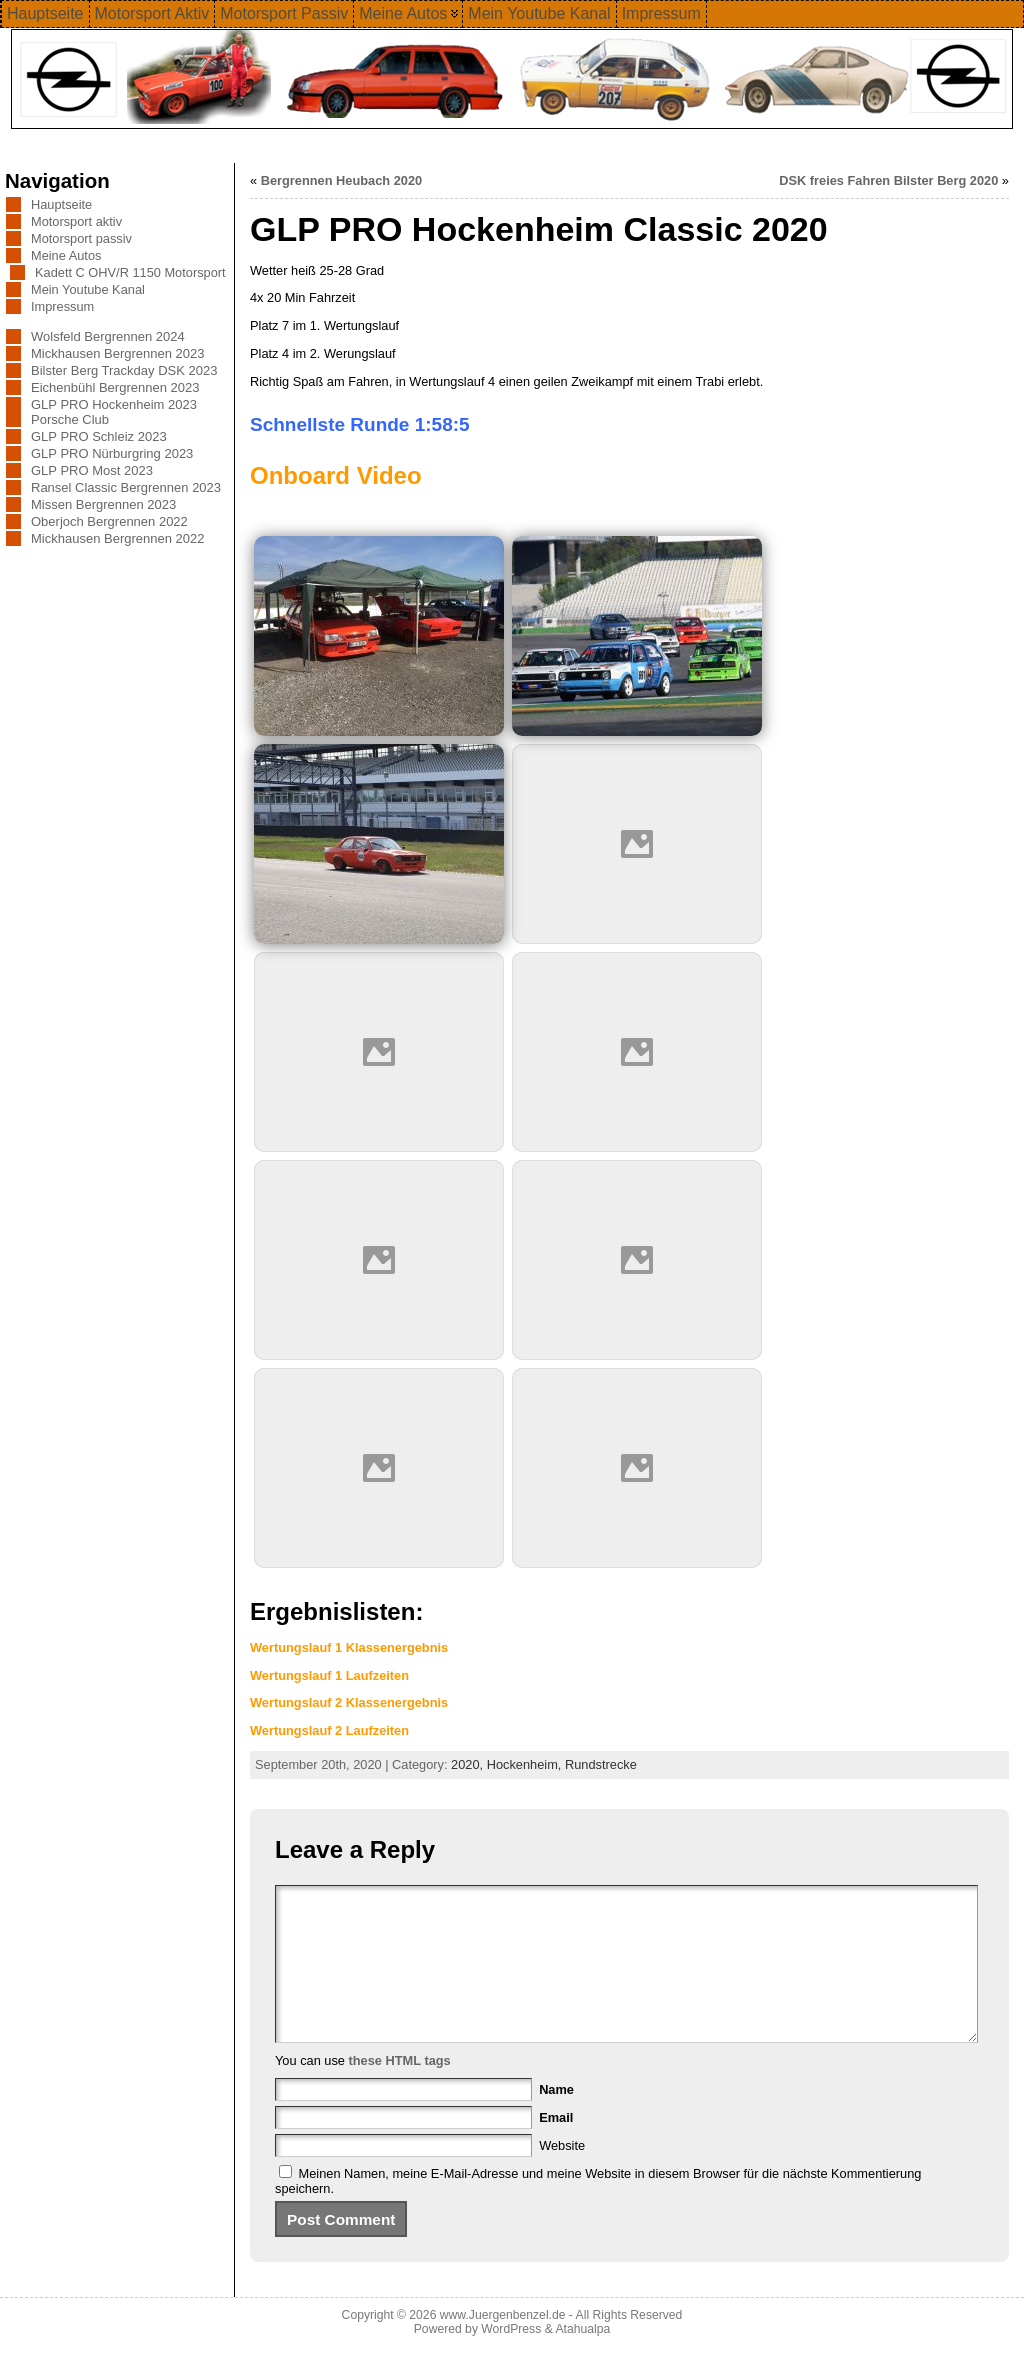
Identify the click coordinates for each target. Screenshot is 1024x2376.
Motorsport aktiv (76, 221)
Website (562, 2175)
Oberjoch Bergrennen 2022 (109, 521)
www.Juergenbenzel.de (503, 2345)
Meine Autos (66, 255)
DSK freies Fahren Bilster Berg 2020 (888, 180)
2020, (469, 1764)
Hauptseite (61, 204)
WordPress (511, 2359)
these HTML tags (400, 2090)
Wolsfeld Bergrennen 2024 (108, 336)
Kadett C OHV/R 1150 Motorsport (130, 272)
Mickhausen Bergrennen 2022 (117, 538)
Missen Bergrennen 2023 (103, 504)
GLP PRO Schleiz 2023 (99, 436)
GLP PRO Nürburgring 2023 (112, 453)
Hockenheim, (526, 1764)
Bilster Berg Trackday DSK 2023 (124, 370)
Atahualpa (582, 2359)
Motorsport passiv (81, 238)
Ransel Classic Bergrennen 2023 (126, 487)
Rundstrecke (601, 1764)
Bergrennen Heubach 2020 (341, 180)
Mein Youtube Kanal (88, 289)
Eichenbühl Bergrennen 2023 (115, 387)
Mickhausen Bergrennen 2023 (117, 353)
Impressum (62, 306)
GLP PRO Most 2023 (92, 470)
